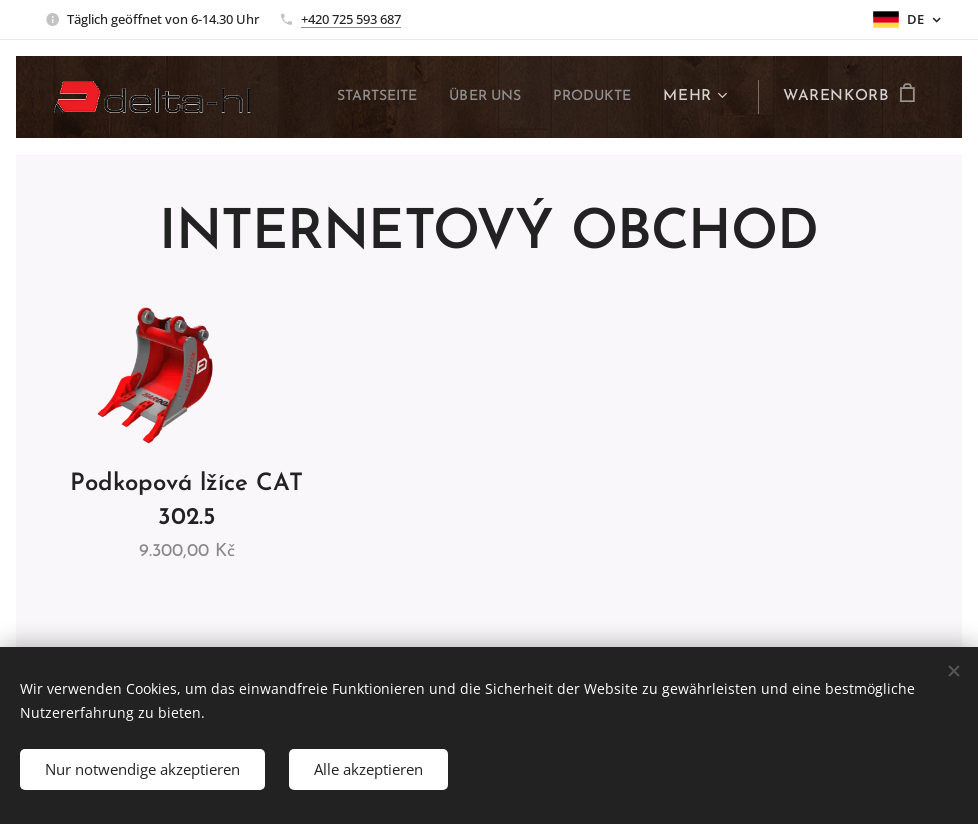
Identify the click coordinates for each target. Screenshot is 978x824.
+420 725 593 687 (351, 19)
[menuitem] (353, 97)
